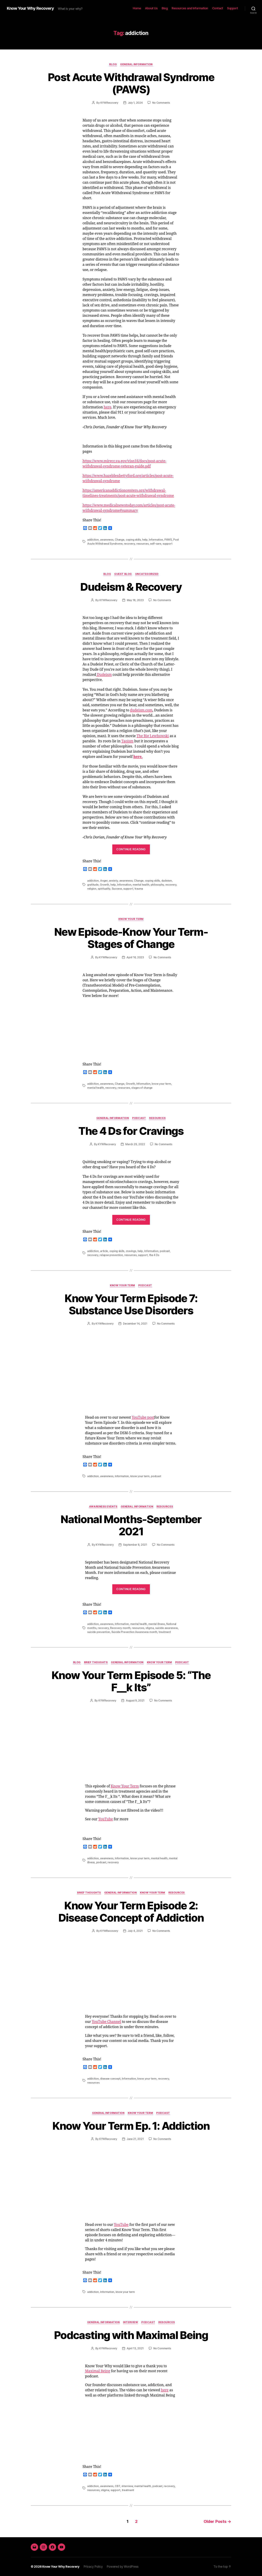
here (107, 407)
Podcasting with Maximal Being (131, 2335)
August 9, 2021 (135, 1700)
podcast (165, 1251)
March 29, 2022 (135, 1144)
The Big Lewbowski (153, 736)
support (167, 543)
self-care (155, 543)
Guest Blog (123, 574)
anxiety (113, 880)
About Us (151, 8)
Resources (157, 1118)
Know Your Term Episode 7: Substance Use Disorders (131, 1304)
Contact (217, 8)
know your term (161, 1083)
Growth (104, 884)
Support (232, 8)
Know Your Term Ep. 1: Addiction (131, 2125)
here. (138, 757)
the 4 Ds (154, 1255)
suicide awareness (166, 1628)
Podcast (139, 1118)
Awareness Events (103, 1506)
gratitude (93, 884)
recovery (129, 543)
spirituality (104, 888)
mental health (141, 884)
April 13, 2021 (135, 2348)
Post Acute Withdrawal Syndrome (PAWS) (131, 83)
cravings (131, 1251)
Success (117, 888)
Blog (165, 8)
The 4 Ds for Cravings (130, 1130)
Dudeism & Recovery (131, 586)
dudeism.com (141, 710)
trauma (139, 888)
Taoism (127, 741)
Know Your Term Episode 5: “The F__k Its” (131, 1681)
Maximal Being (97, 2371)
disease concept (110, 2078)
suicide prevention (98, 1632)
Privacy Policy (93, 2566)
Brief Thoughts (96, 1662)
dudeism (166, 880)
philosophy (157, 884)
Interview (130, 2322)
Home (137, 8)
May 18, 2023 (135, 600)
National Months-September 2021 (131, 1525)
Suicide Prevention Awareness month (134, 1632)
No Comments (161, 102)
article (104, 1251)
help (145, 539)
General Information (136, 64)
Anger (104, 880)
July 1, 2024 (135, 102)
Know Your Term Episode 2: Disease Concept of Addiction (131, 1911)
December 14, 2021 (135, 1323)
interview (127, 2486)
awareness (106, 539)
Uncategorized (147, 574)
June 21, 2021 (135, 2139)
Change (119, 539)
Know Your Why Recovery (30, 8)
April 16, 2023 (135, 957)
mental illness (156, 1624)
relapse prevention (111, 1255)
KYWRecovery (109, 102)
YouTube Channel (106, 2022)
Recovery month (120, 1628)
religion (91, 888)
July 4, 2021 (135, 1930)
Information (156, 539)
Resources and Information (190, 8)
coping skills (133, 539)
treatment (165, 1632)
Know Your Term (131, 919)
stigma (150, 1628)
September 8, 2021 (135, 1544)
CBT (117, 2486)
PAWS (168, 539)
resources (142, 543)
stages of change (142, 1087)
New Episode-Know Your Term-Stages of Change (131, 937)
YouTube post (143, 1417)
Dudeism (104, 674)
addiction (93, 539)
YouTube (105, 1819)
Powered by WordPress (123, 2566)
